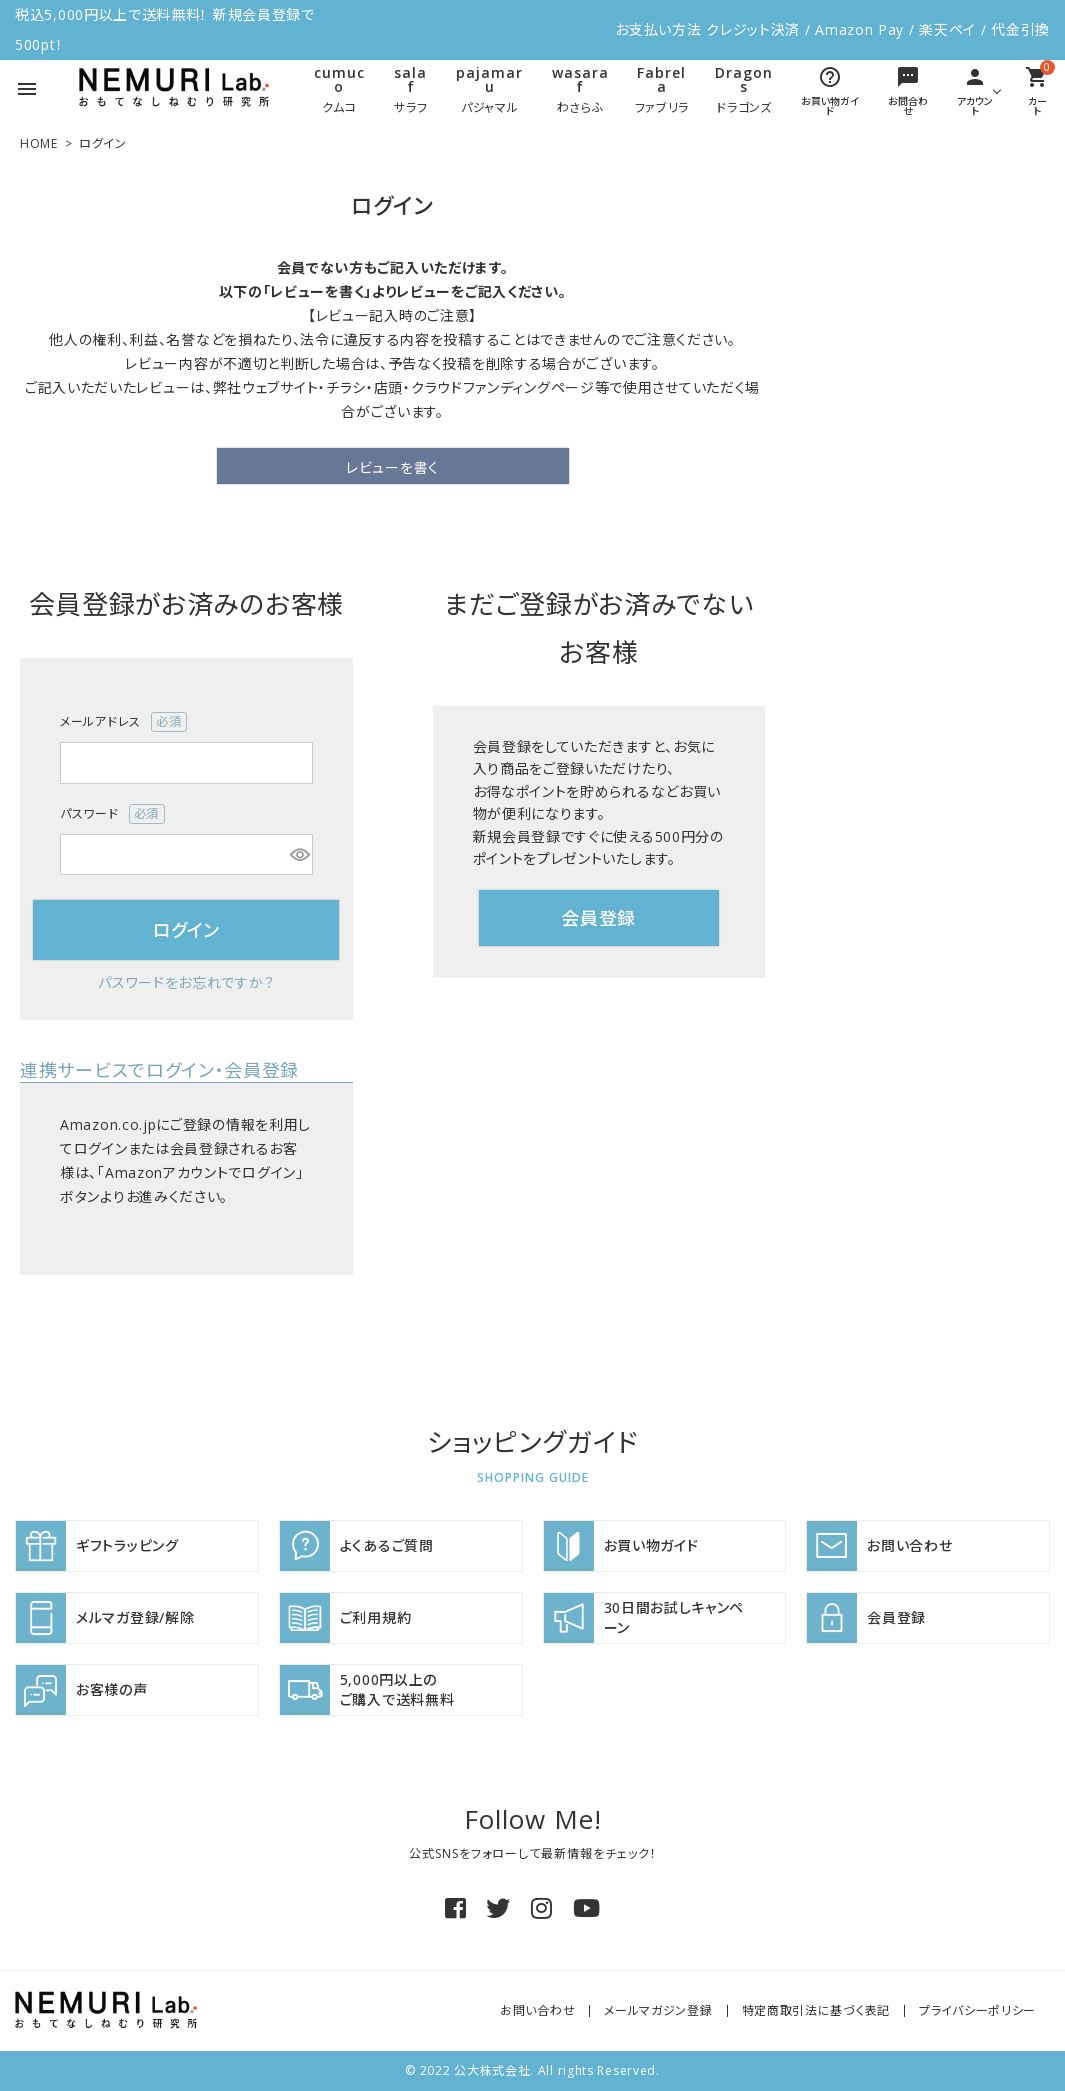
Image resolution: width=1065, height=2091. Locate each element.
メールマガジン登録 (658, 2010)
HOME (39, 143)
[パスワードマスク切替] (298, 855)
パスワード (112, 814)
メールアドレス (123, 722)
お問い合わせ (537, 2010)
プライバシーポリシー (977, 2010)
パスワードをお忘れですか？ (186, 982)
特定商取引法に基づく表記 (816, 2010)
